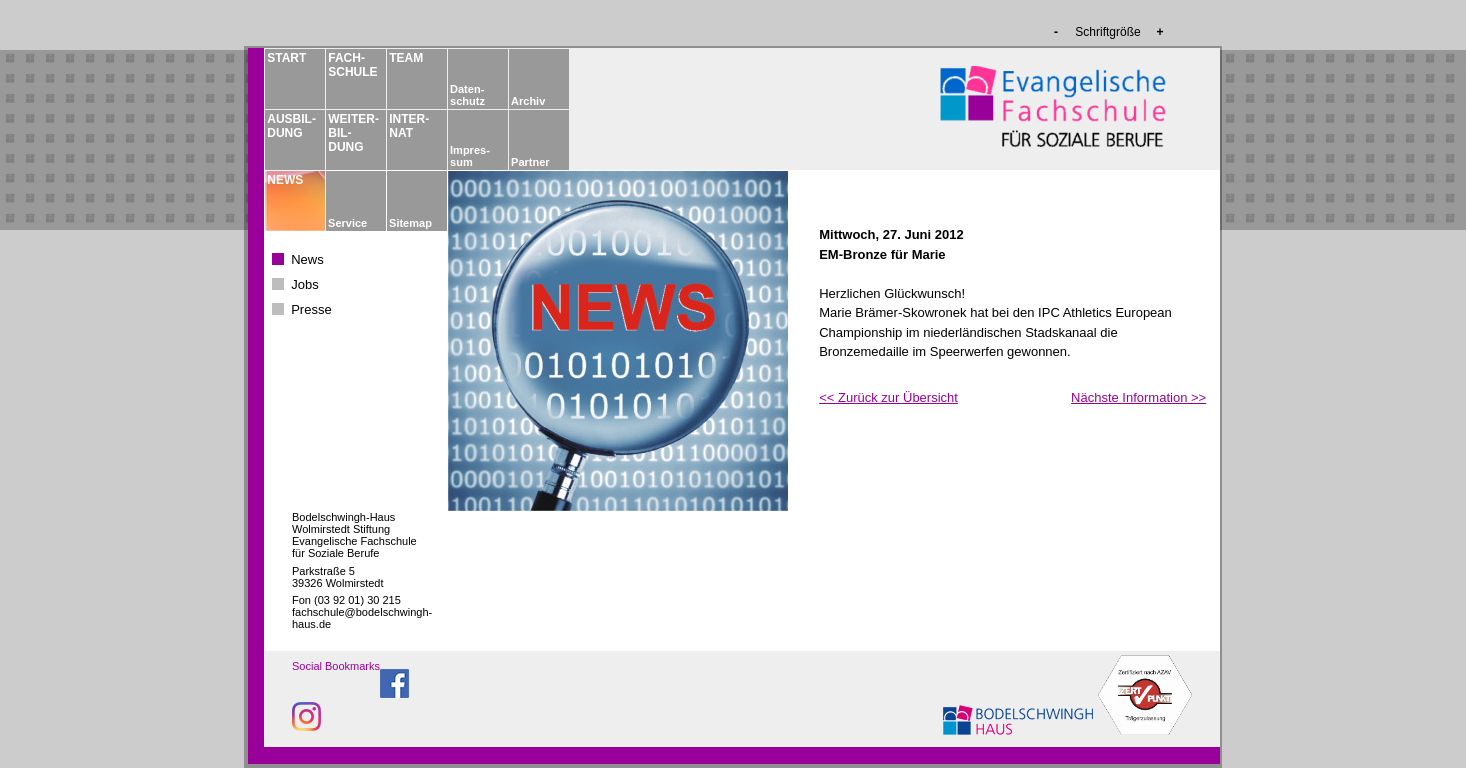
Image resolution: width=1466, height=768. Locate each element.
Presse (311, 309)
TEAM (406, 58)
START (286, 58)
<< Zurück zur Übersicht (888, 397)
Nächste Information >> (1138, 397)
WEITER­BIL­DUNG (352, 133)
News (307, 259)
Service (347, 223)
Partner (530, 162)
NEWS (285, 180)
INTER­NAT (409, 126)
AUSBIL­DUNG (291, 126)
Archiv (528, 101)
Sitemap (410, 223)
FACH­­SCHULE (352, 65)
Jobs (304, 284)
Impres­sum (470, 156)
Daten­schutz (467, 95)
